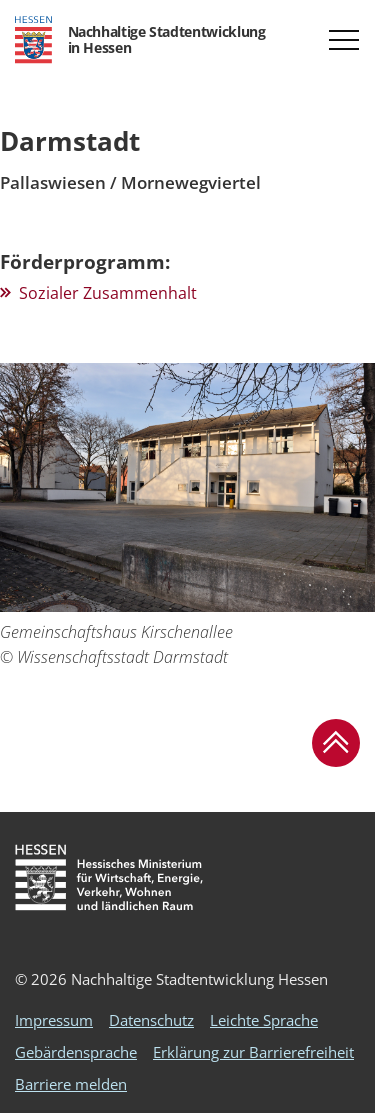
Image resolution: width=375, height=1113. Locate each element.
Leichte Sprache (264, 1020)
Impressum (54, 1020)
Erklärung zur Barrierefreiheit (253, 1052)
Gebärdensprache (76, 1052)
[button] (344, 40)
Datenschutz (151, 1020)
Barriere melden (71, 1084)
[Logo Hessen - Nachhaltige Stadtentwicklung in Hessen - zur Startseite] (140, 40)
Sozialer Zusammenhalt (108, 293)
